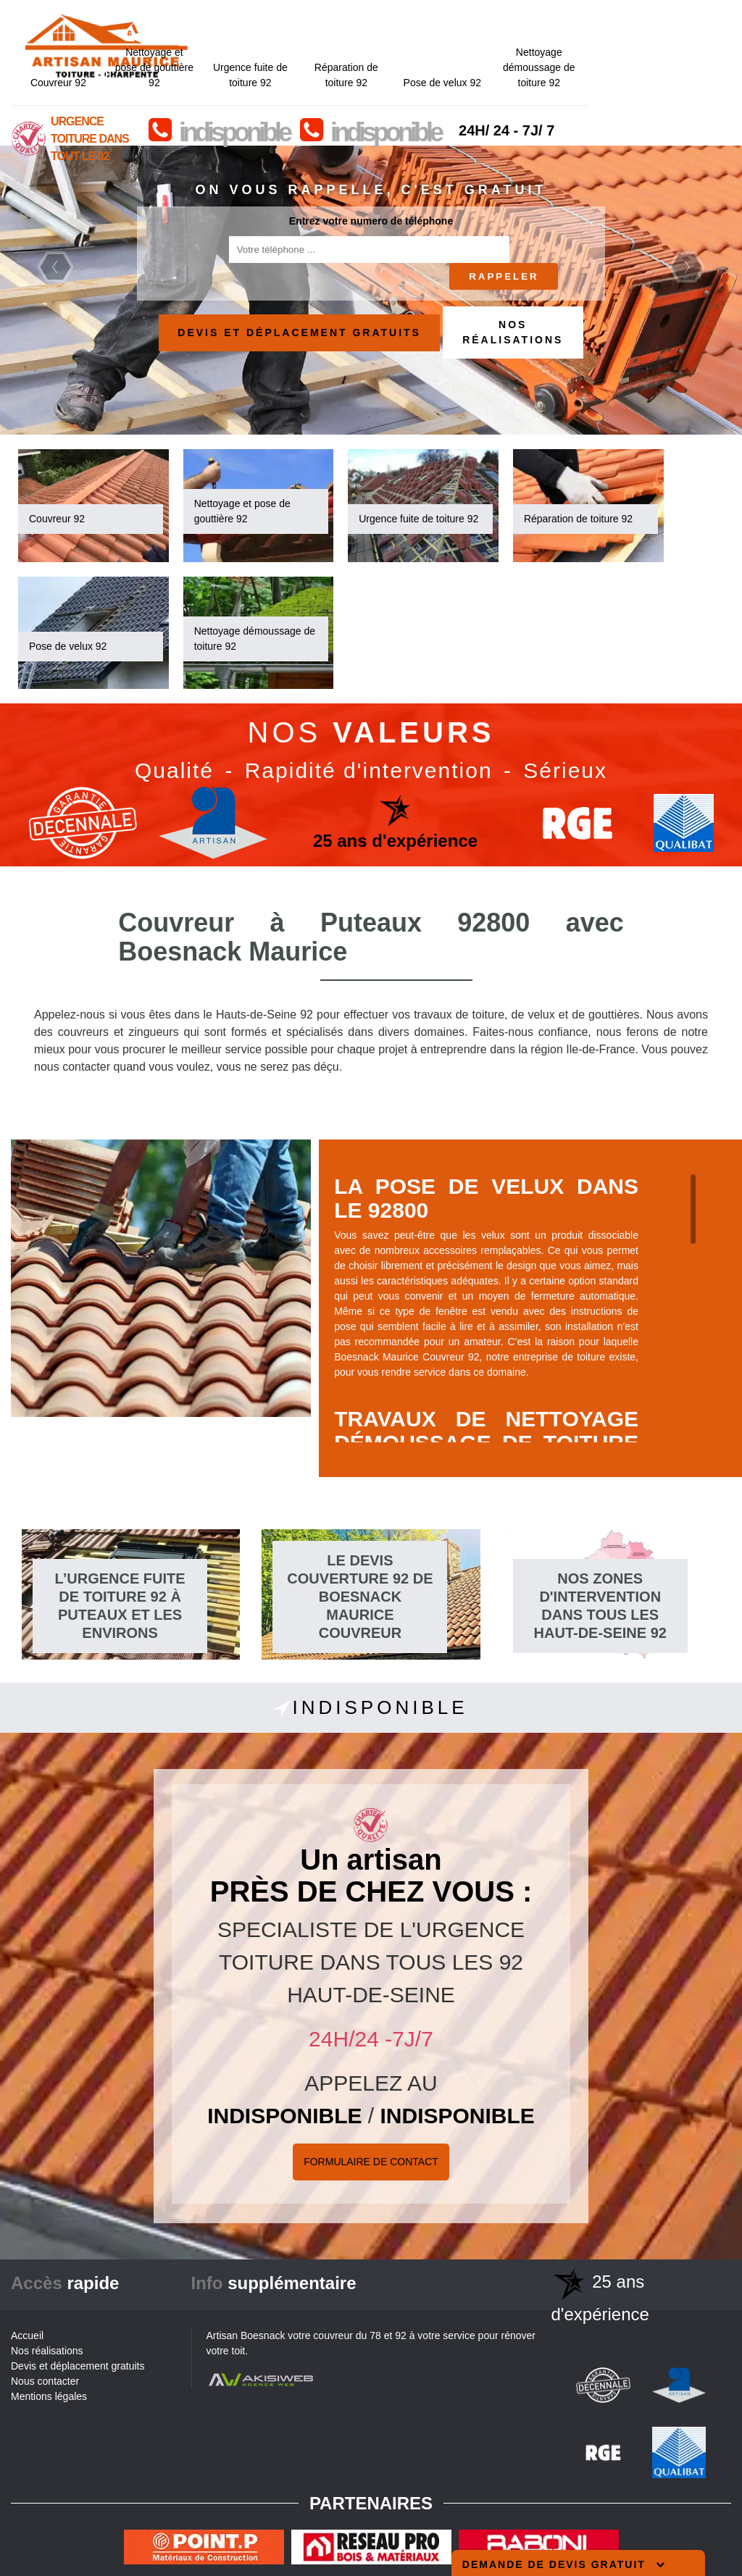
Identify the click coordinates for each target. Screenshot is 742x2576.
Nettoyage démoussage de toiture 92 (683, 26)
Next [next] (686, 267)
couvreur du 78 (346, 2335)
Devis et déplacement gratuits (299, 332)
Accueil (27, 2335)
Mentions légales (49, 2396)
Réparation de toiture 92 (490, 33)
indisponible (378, 91)
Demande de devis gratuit (563, 2564)
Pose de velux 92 (586, 41)
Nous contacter (45, 2381)
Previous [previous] (55, 267)
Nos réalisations (512, 332)
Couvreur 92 (202, 41)
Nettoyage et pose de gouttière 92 (298, 26)
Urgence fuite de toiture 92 (394, 33)
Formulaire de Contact (371, 2161)
